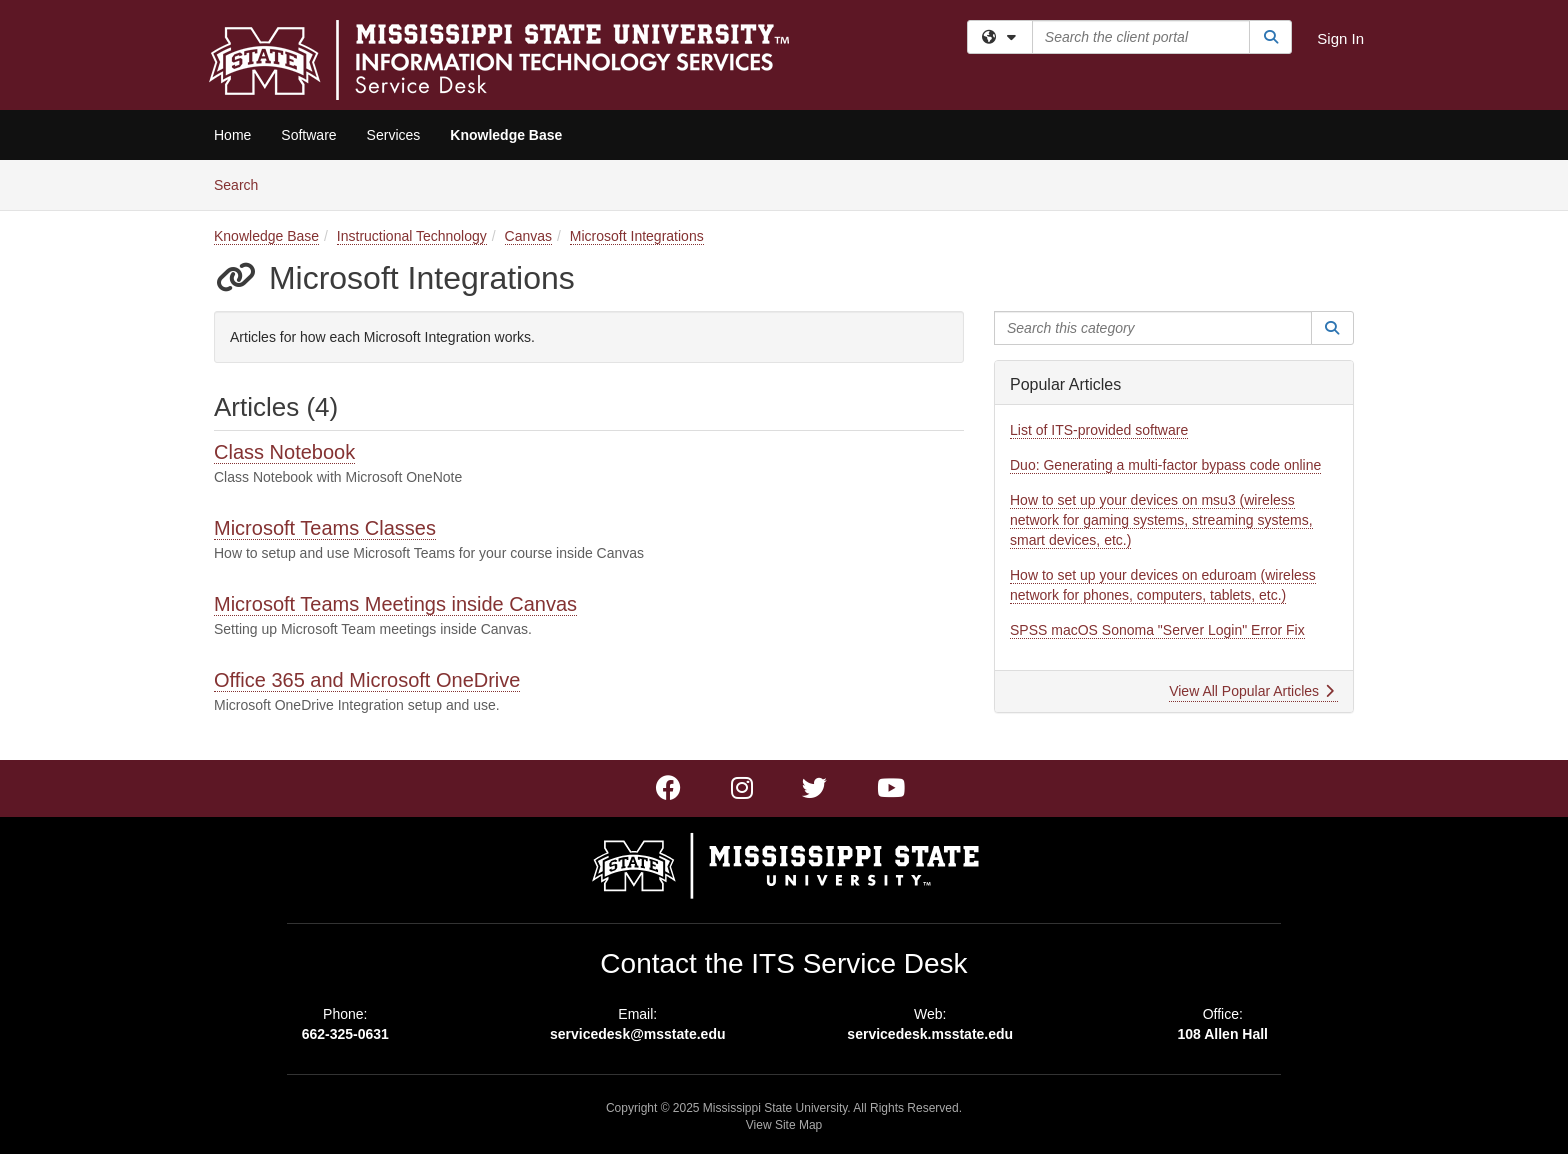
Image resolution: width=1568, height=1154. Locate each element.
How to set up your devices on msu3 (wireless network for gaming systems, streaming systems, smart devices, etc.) (1161, 520)
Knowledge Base (506, 135)
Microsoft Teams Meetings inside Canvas (395, 604)
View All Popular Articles (1251, 691)
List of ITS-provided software (1099, 430)
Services (394, 135)
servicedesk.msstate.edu (930, 1034)
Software (308, 135)
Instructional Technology (412, 236)
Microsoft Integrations (637, 236)
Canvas (528, 236)
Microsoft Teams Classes (325, 528)
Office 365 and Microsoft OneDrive (367, 680)
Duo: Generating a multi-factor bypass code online (1165, 465)
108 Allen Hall (1222, 1034)
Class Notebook (284, 452)
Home (232, 135)
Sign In (1340, 38)
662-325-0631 (345, 1034)
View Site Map (784, 1125)
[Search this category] (1153, 328)
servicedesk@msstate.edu (638, 1034)
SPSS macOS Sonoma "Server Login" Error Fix (1157, 630)
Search (243, 183)
